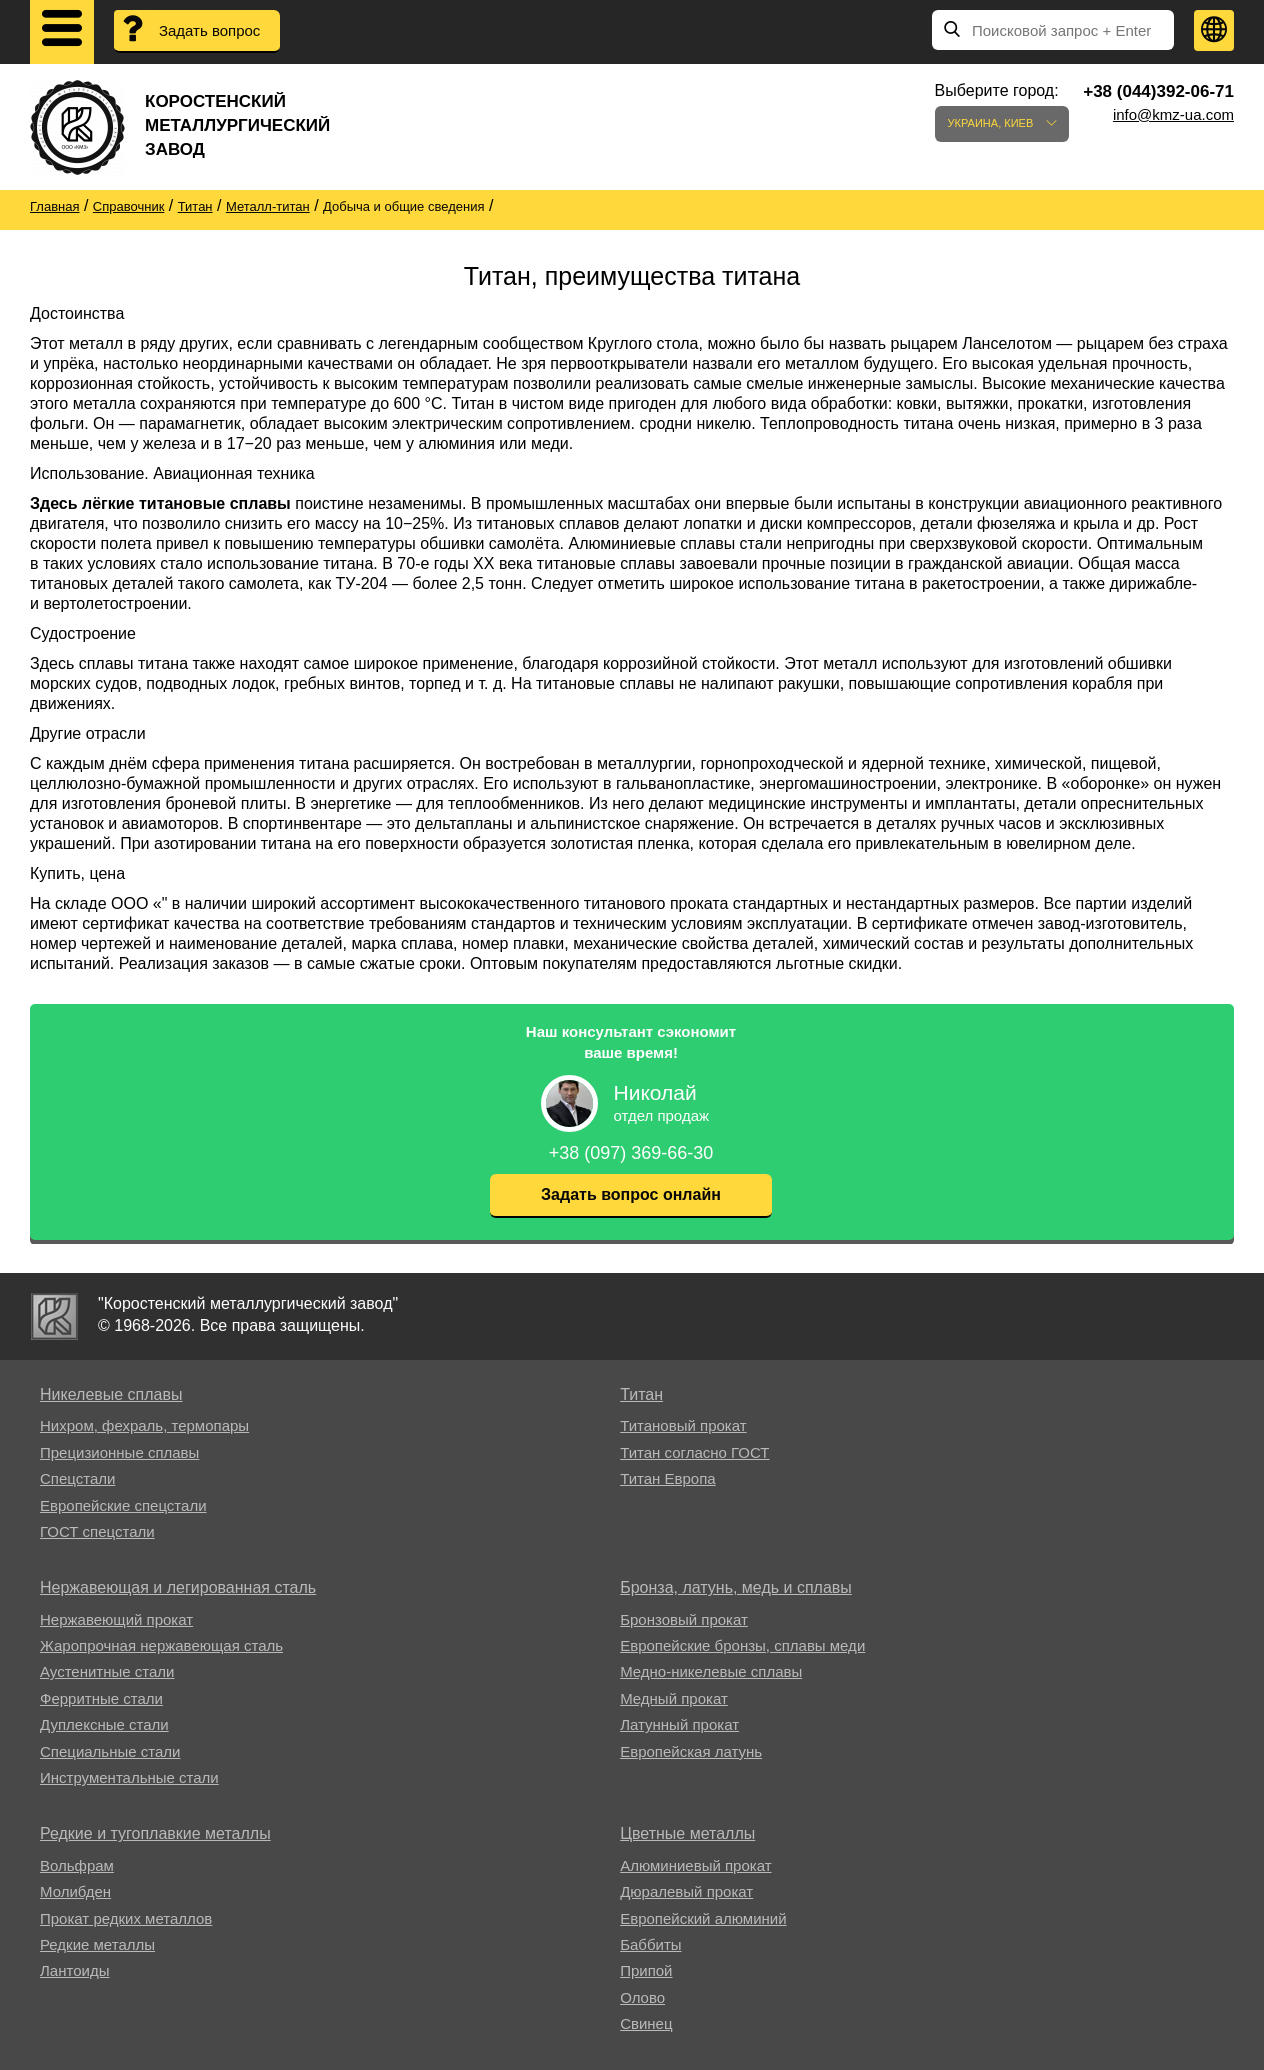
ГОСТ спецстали (97, 1531)
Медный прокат (674, 1698)
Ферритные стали (101, 1698)
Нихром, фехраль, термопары (144, 1425)
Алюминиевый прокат (695, 1865)
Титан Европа (668, 1478)
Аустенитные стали (107, 1671)
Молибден (75, 1891)
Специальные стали (110, 1751)
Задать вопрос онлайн (631, 1194)
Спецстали (77, 1478)
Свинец (646, 2023)
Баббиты (650, 1944)
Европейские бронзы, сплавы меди (742, 1645)
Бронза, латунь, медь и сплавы (736, 1587)
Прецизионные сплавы (119, 1452)
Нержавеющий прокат (116, 1619)
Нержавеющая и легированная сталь (178, 1587)
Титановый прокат (683, 1425)
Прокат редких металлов (126, 1918)
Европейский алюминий (703, 1918)
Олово (642, 1997)
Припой (646, 1970)
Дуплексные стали (104, 1724)
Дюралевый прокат (686, 1891)
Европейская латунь (691, 1751)
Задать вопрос (209, 30)
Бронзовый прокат (684, 1619)
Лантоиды (74, 1970)
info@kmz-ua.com (1173, 114)
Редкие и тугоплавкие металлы (155, 1833)
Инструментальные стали (129, 1777)
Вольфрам (77, 1865)
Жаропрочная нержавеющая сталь (161, 1645)
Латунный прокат (679, 1724)
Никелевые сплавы (111, 1394)
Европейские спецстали (123, 1505)
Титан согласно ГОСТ (694, 1452)
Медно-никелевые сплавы (711, 1671)
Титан (641, 1394)
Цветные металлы (687, 1833)
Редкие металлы (97, 1944)
